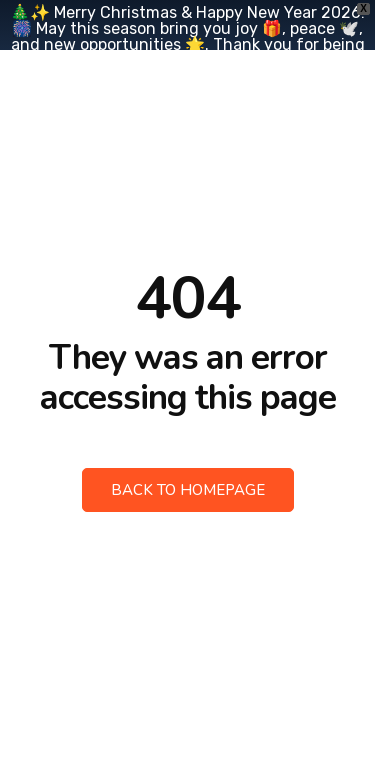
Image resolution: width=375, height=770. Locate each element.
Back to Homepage (188, 490)
